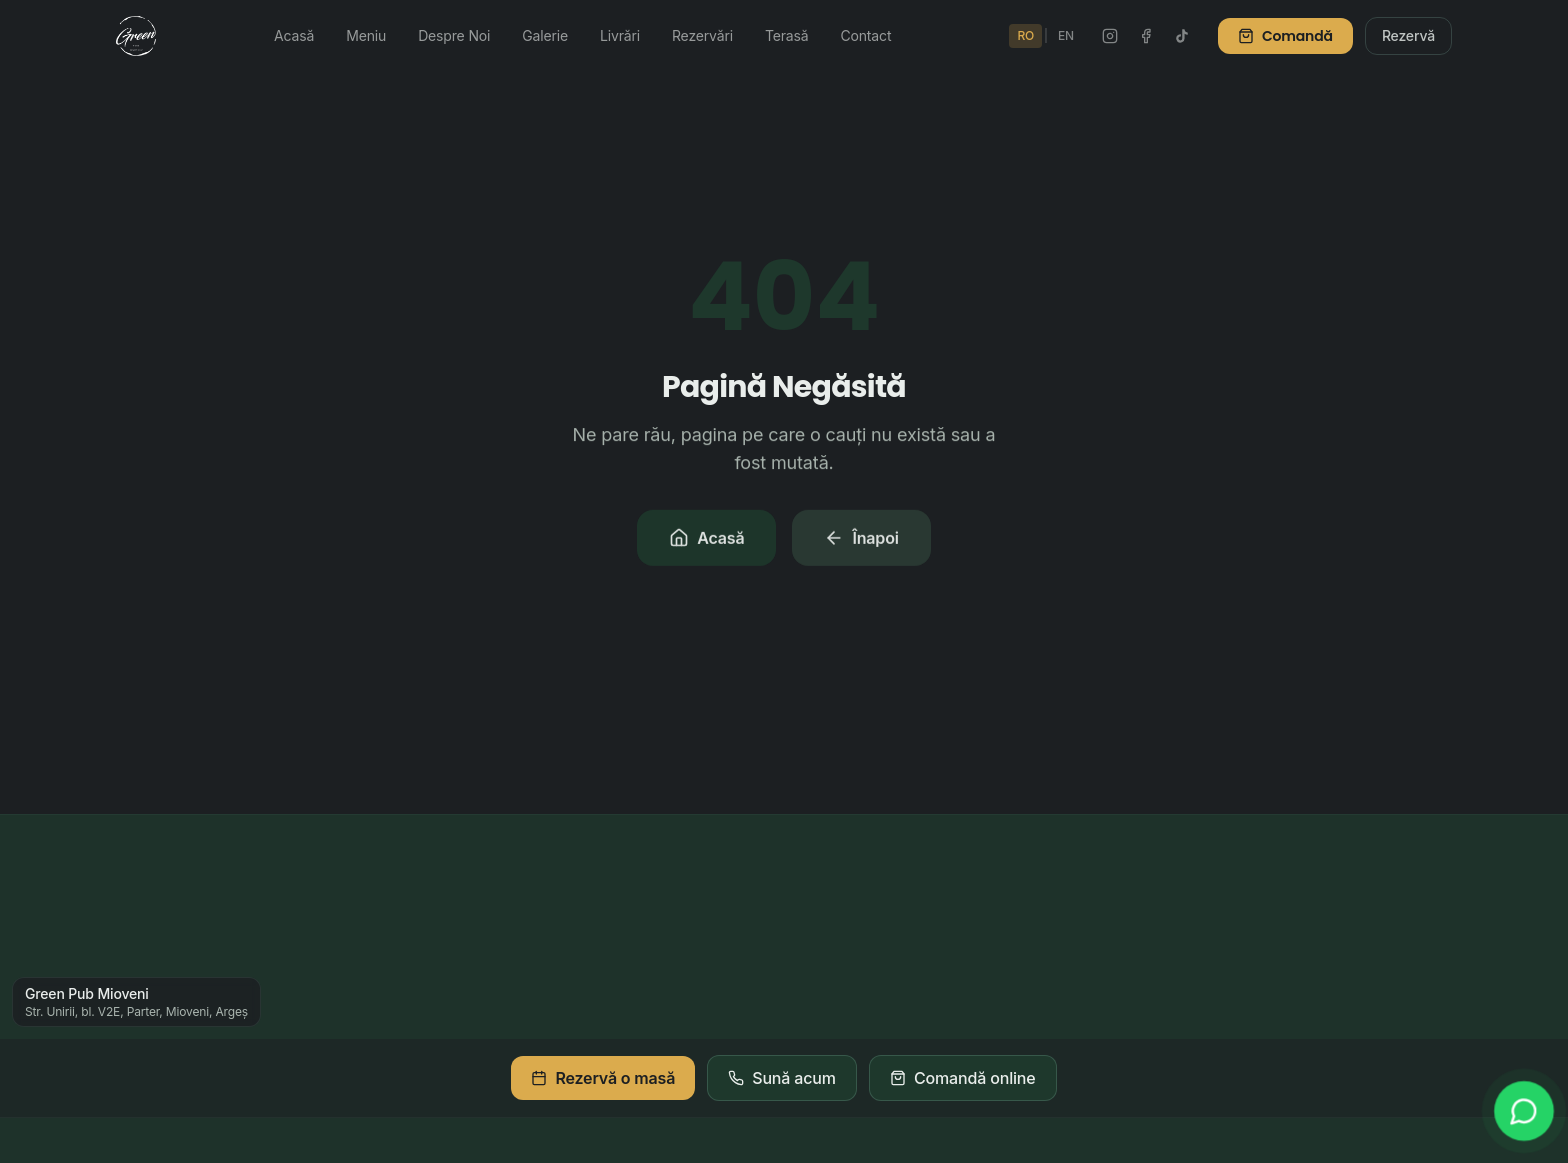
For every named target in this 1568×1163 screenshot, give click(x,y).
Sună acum (782, 1078)
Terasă (787, 35)
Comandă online (963, 1078)
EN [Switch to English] (1066, 35)
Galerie (545, 35)
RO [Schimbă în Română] (1025, 35)
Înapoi (861, 540)
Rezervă (1408, 35)
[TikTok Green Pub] (1182, 36)
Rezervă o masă (603, 1078)
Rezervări (702, 35)
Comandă (1285, 36)
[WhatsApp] (1523, 1110)
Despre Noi (454, 35)
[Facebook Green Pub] (1146, 36)
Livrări (620, 35)
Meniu (366, 35)
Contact (865, 35)
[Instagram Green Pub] (1110, 36)
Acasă (294, 35)
